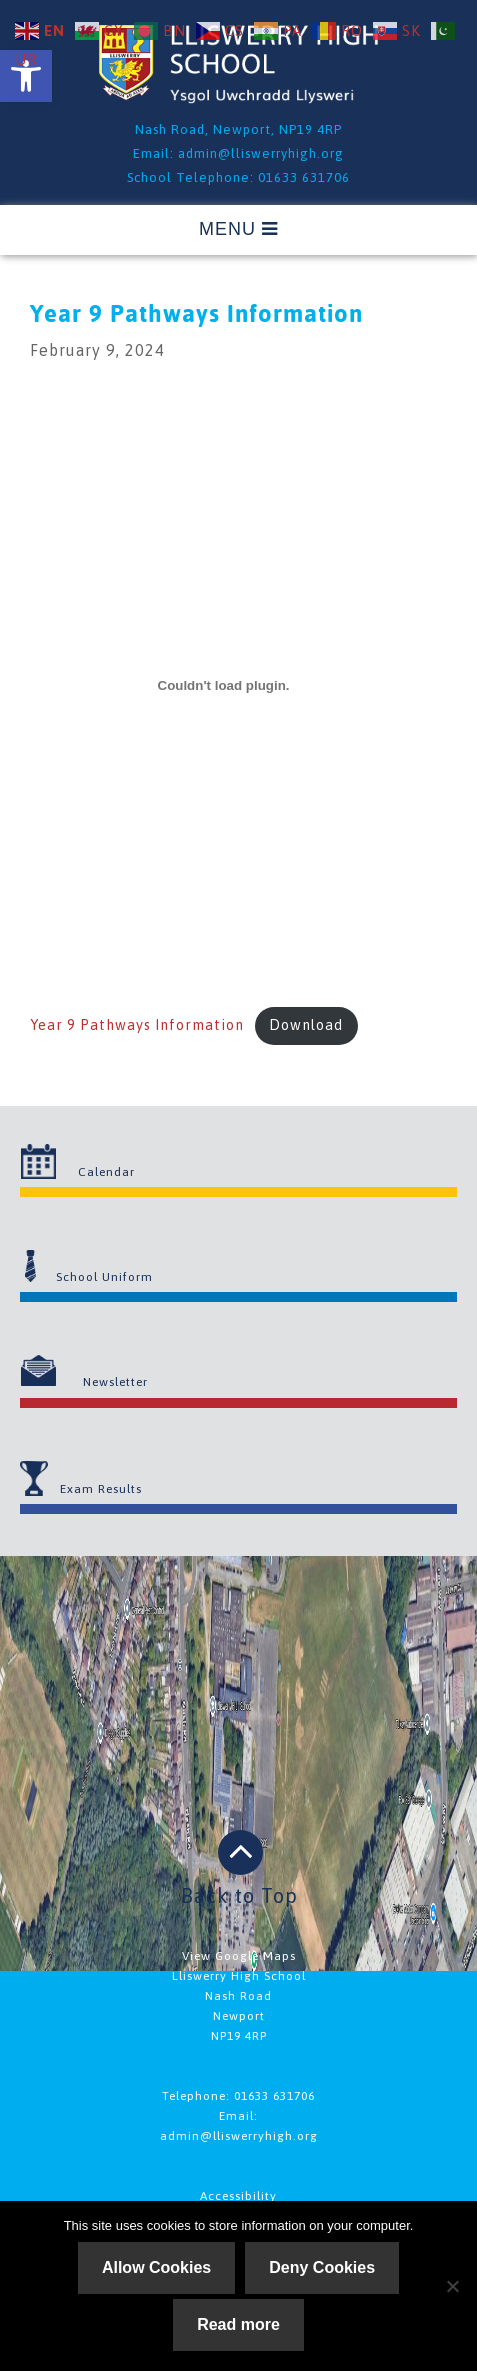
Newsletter (115, 1382)
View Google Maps (239, 1956)
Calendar (106, 1172)
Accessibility (238, 2196)
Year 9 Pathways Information (137, 1025)
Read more (238, 2324)
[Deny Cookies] (452, 2286)
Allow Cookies (156, 2267)
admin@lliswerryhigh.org (261, 153)
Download (306, 1025)
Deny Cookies (322, 2267)
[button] (26, 76)
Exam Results (101, 1489)
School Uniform (104, 1277)
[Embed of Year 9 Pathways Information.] (223, 685)
